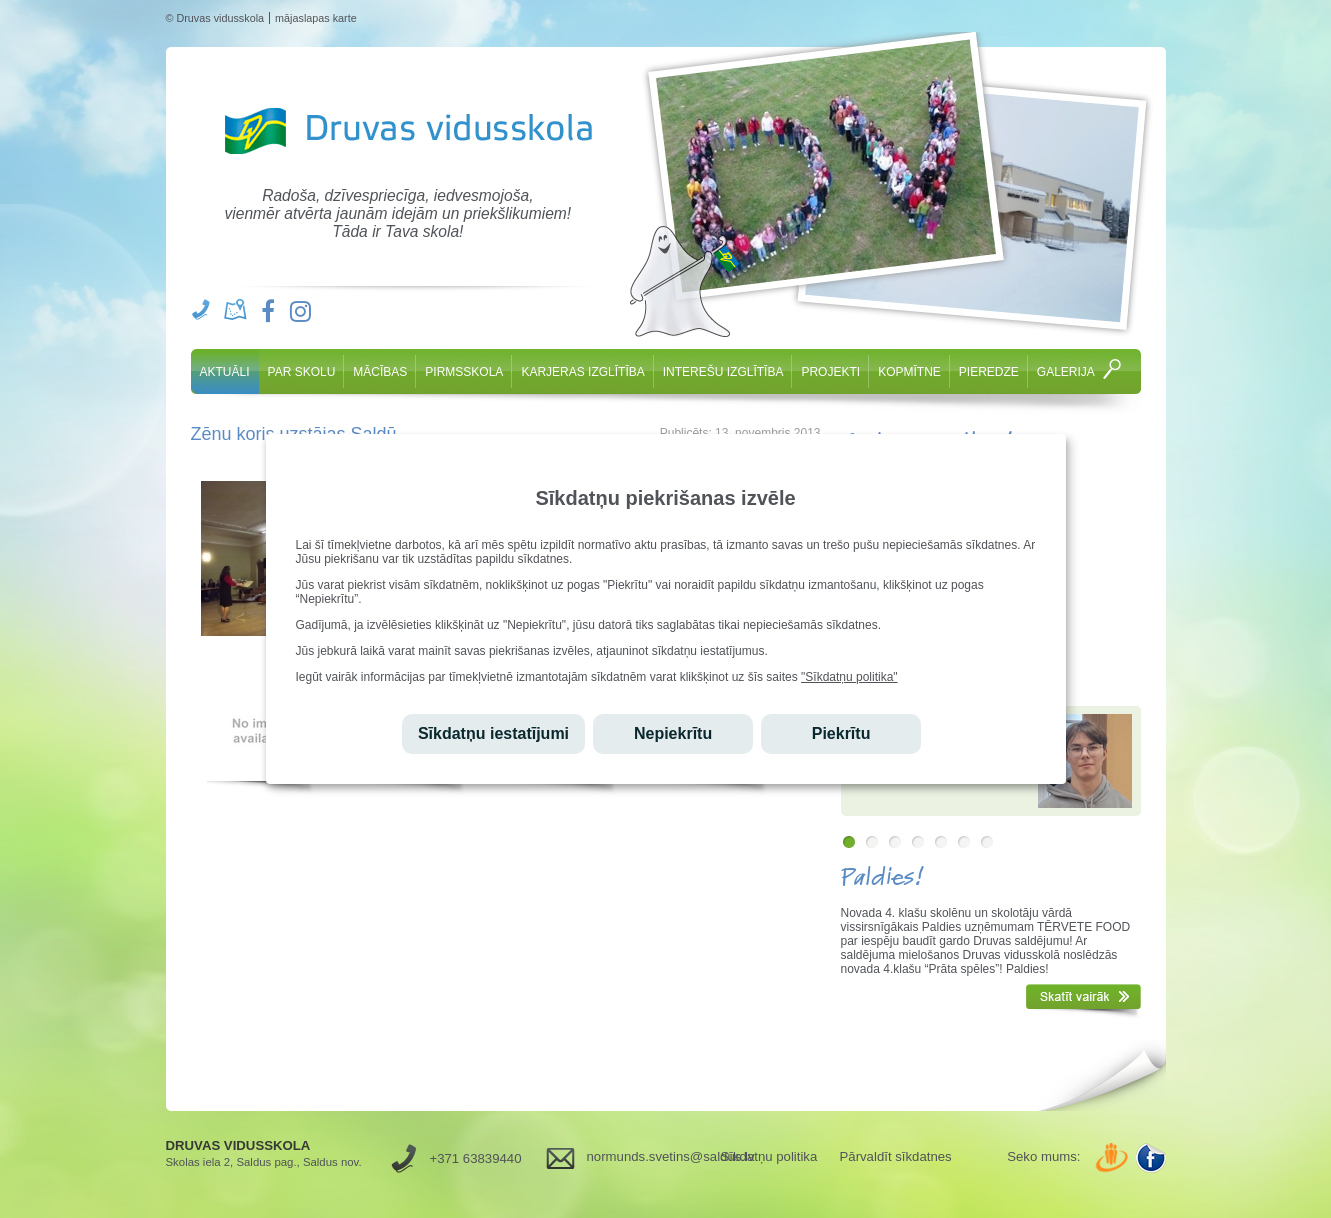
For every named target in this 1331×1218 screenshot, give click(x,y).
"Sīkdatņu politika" (849, 677)
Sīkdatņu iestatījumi (493, 733)
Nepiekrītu (673, 733)
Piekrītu (841, 733)
